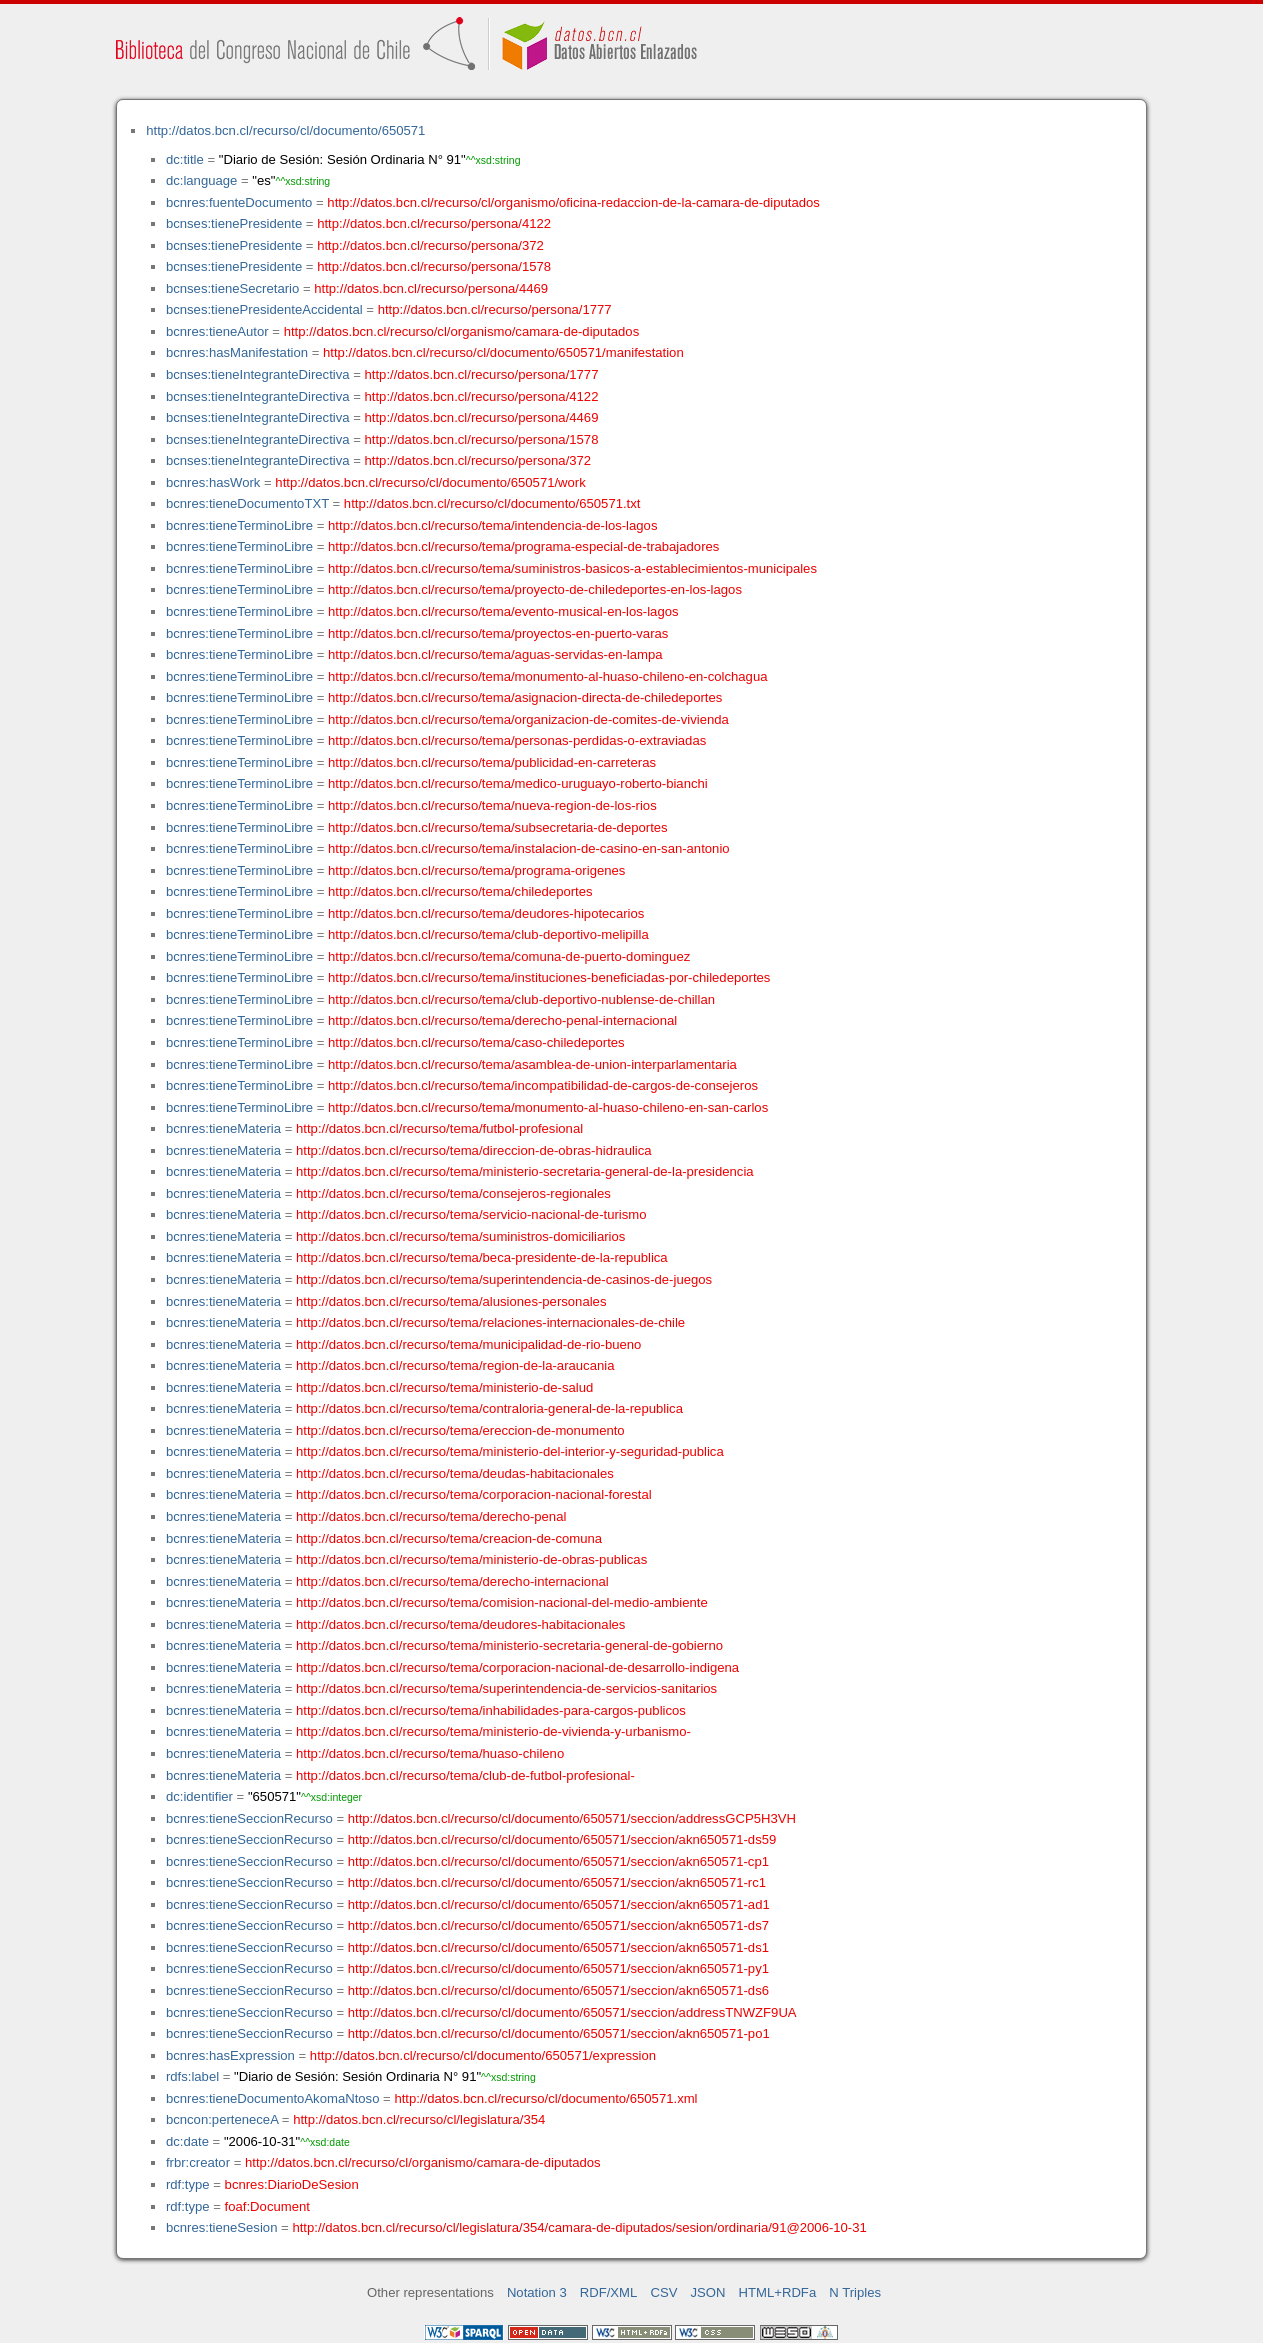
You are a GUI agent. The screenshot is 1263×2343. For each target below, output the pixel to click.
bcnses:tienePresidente (234, 223)
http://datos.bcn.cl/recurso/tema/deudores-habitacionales (460, 1624)
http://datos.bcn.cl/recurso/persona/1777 (495, 309)
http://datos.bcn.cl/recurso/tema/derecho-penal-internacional (502, 1020)
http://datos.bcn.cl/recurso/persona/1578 (434, 266)
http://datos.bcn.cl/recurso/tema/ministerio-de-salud (444, 1387)
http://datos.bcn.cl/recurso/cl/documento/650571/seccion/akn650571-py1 (558, 1968)
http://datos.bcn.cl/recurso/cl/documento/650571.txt (492, 503)
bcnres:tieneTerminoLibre (239, 525)
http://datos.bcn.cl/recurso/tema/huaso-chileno (430, 1753)
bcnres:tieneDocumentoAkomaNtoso (273, 2098)
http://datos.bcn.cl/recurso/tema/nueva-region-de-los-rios (492, 805)
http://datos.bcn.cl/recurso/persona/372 (430, 245)
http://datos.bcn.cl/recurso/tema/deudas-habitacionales (455, 1473)
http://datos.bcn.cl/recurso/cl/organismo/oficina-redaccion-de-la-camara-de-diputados (573, 202)
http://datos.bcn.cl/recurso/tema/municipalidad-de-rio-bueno (468, 1344)
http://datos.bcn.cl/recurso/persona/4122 (434, 223)
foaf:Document (267, 2206)
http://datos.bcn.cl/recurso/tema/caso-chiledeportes (476, 1042)
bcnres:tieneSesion (222, 2227)
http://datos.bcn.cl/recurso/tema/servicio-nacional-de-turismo (471, 1214)
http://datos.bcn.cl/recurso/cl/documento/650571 (285, 130)
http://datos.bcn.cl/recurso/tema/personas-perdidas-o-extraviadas (517, 740)
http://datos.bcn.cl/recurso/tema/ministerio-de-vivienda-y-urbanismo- (493, 1731)
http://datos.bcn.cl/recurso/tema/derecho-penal (431, 1516)
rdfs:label (192, 2076)
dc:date (187, 2141)
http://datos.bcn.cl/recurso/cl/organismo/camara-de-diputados (462, 331)
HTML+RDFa (778, 2292)
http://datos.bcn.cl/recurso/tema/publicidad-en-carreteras (492, 762)
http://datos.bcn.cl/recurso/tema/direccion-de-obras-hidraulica (474, 1150)
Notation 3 (537, 2292)
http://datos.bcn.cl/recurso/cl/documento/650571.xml (545, 2098)
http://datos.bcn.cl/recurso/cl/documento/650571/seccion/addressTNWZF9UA (572, 2012)
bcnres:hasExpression (230, 2055)
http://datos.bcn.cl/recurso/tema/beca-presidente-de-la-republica (482, 1257)
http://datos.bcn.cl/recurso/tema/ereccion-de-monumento (460, 1430)
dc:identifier (199, 1796)
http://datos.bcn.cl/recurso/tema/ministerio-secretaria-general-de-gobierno (509, 1645)
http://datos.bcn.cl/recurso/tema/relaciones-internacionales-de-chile (490, 1322)
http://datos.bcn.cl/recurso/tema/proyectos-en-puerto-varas (498, 633)
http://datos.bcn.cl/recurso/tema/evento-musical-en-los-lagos (503, 611)
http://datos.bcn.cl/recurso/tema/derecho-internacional (452, 1581)
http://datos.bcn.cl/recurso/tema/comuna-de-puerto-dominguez (509, 956)
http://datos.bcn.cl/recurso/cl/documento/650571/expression (483, 2055)
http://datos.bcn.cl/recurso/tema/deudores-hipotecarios (486, 913)
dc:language (201, 180)
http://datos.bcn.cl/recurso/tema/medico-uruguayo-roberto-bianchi (518, 783)
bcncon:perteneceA (222, 2119)
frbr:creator (198, 2162)
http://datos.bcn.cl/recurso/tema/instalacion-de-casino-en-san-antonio (529, 848)
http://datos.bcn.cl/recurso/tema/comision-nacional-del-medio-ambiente (502, 1602)
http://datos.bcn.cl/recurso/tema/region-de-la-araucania (455, 1365)
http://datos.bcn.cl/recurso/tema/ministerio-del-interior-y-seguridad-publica (510, 1451)
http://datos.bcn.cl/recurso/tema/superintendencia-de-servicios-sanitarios (506, 1688)
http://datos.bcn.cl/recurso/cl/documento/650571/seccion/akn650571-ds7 (558, 1925)
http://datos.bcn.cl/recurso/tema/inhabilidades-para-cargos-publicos (491, 1710)
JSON (708, 2292)
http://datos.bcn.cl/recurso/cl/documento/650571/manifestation (503, 352)
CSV (663, 2292)
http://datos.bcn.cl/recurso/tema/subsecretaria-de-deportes (498, 827)
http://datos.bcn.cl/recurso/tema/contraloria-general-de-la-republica (489, 1408)
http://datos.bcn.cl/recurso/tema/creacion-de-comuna (449, 1538)
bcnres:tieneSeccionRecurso (249, 1818)
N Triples (855, 2292)
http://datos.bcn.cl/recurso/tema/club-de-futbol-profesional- (465, 1775)
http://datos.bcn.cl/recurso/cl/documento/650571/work (430, 482)
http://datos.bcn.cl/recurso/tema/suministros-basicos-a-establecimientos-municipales (572, 568)
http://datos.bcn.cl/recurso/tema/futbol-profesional (439, 1128)
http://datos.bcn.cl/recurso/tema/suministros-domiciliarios (460, 1236)
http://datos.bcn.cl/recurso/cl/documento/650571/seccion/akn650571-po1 (559, 2033)
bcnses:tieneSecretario (232, 288)
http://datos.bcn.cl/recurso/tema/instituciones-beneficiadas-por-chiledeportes (549, 977)
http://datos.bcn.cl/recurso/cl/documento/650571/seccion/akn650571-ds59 (562, 1839)
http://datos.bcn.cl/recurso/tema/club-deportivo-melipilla (488, 934)
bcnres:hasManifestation (237, 352)
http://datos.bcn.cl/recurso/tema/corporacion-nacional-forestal (474, 1494)
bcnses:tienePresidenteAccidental (264, 309)
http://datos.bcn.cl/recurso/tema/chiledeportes (460, 891)
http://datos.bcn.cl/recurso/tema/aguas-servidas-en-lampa (495, 654)
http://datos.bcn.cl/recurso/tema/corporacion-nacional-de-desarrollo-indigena (517, 1667)
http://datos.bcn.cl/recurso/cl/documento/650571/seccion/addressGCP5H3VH (572, 1818)
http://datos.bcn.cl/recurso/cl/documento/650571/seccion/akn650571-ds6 (558, 1990)
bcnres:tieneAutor (217, 331)
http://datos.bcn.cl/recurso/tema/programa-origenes (476, 870)
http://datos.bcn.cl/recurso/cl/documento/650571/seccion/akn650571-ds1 (558, 1947)
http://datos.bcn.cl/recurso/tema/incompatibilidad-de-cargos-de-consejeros (543, 1085)
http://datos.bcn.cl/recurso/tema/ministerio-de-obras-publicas (471, 1559)
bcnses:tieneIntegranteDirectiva (258, 374)
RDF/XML (609, 2292)
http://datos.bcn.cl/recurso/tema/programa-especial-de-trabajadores (523, 546)
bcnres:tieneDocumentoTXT (247, 503)
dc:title (185, 159)
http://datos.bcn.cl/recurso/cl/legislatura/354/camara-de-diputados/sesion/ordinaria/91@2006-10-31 (579, 2227)
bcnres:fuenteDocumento (239, 202)
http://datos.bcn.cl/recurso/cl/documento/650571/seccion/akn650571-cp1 (558, 1861)
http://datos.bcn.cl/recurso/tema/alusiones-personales (451, 1301)
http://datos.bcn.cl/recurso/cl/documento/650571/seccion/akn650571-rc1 (557, 1882)
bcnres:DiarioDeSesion (292, 2184)
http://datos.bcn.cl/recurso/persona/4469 (431, 288)
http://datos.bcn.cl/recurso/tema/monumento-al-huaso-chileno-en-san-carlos (548, 1107)
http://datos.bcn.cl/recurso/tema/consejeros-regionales (453, 1193)
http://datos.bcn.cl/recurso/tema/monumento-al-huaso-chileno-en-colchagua (547, 676)
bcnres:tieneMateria (223, 1128)
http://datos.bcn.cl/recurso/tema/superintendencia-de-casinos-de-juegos (504, 1279)
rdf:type (188, 2184)
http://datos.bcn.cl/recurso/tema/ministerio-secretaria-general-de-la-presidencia (525, 1171)
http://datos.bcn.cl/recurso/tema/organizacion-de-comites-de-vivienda (528, 719)
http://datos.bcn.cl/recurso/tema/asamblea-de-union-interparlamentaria (532, 1064)
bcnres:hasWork (213, 482)
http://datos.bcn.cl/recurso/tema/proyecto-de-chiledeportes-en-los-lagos (535, 589)
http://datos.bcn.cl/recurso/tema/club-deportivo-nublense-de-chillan (521, 999)
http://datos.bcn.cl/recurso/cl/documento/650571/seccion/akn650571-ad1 (559, 1904)
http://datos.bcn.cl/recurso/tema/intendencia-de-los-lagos (492, 525)
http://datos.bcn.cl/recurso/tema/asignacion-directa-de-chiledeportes (525, 697)
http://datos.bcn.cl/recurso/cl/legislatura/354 (419, 2119)
